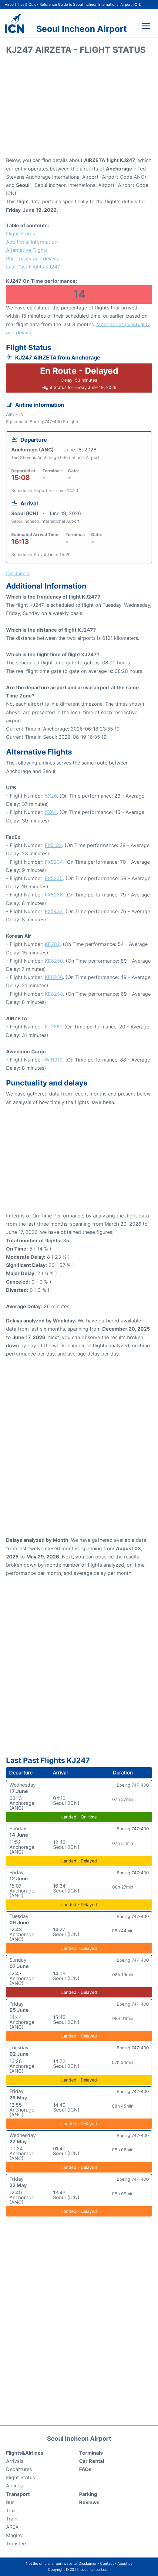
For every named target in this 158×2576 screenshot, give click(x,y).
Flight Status (20, 234)
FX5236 (53, 895)
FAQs (85, 2469)
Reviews (89, 2502)
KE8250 (54, 961)
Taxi (10, 2510)
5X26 (51, 796)
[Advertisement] (79, 107)
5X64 (51, 812)
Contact (107, 2563)
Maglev (14, 2535)
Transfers (16, 2544)
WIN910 (53, 1060)
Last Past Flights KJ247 (33, 267)
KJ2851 (53, 1027)
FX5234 (53, 862)
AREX (12, 2527)
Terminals (91, 2453)
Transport (18, 2494)
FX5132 (53, 845)
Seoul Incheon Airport (81, 29)
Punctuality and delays (32, 258)
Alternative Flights (27, 250)
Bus (10, 2502)
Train (11, 2519)
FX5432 (54, 911)
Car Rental (91, 2461)
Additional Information (31, 242)
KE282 (52, 944)
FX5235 (54, 878)
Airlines (14, 2486)
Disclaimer (87, 2563)
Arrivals (14, 2461)
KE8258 (54, 994)
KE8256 (54, 977)
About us (124, 2563)
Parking (88, 2494)
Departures (19, 2469)
